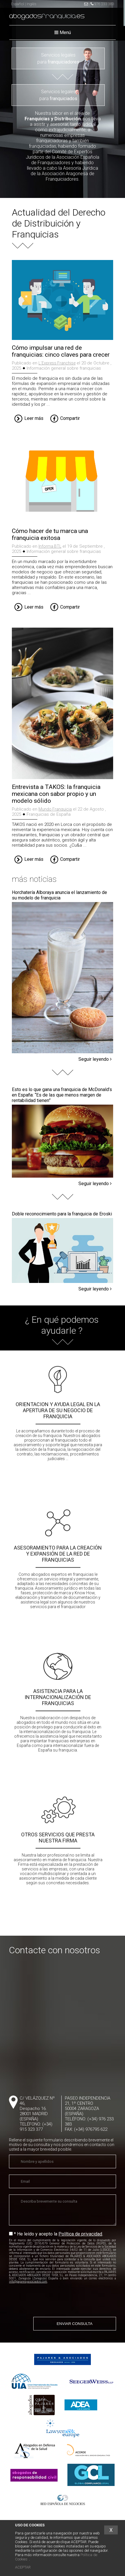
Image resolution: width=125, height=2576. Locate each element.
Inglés (31, 4)
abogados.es (47, 16)
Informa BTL (49, 546)
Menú (62, 32)
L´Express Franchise (57, 363)
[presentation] (49, 2300)
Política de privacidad (80, 2234)
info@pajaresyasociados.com (28, 2281)
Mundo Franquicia (55, 809)
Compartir (64, 418)
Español (17, 4)
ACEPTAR (23, 2567)
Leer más (29, 418)
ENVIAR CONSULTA (75, 2323)
